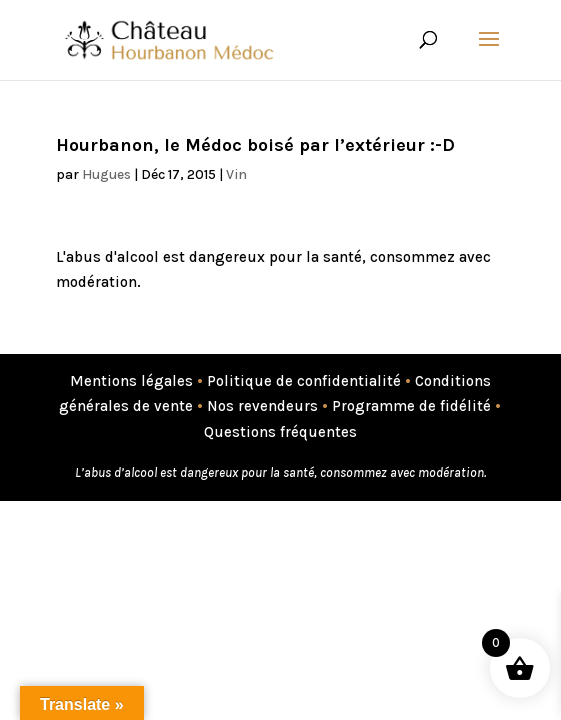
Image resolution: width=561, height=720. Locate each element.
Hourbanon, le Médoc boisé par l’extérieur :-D (255, 145)
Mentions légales (131, 381)
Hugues (106, 174)
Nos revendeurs (262, 406)
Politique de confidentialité (304, 381)
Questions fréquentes (280, 432)
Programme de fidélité (411, 406)
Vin (236, 174)
